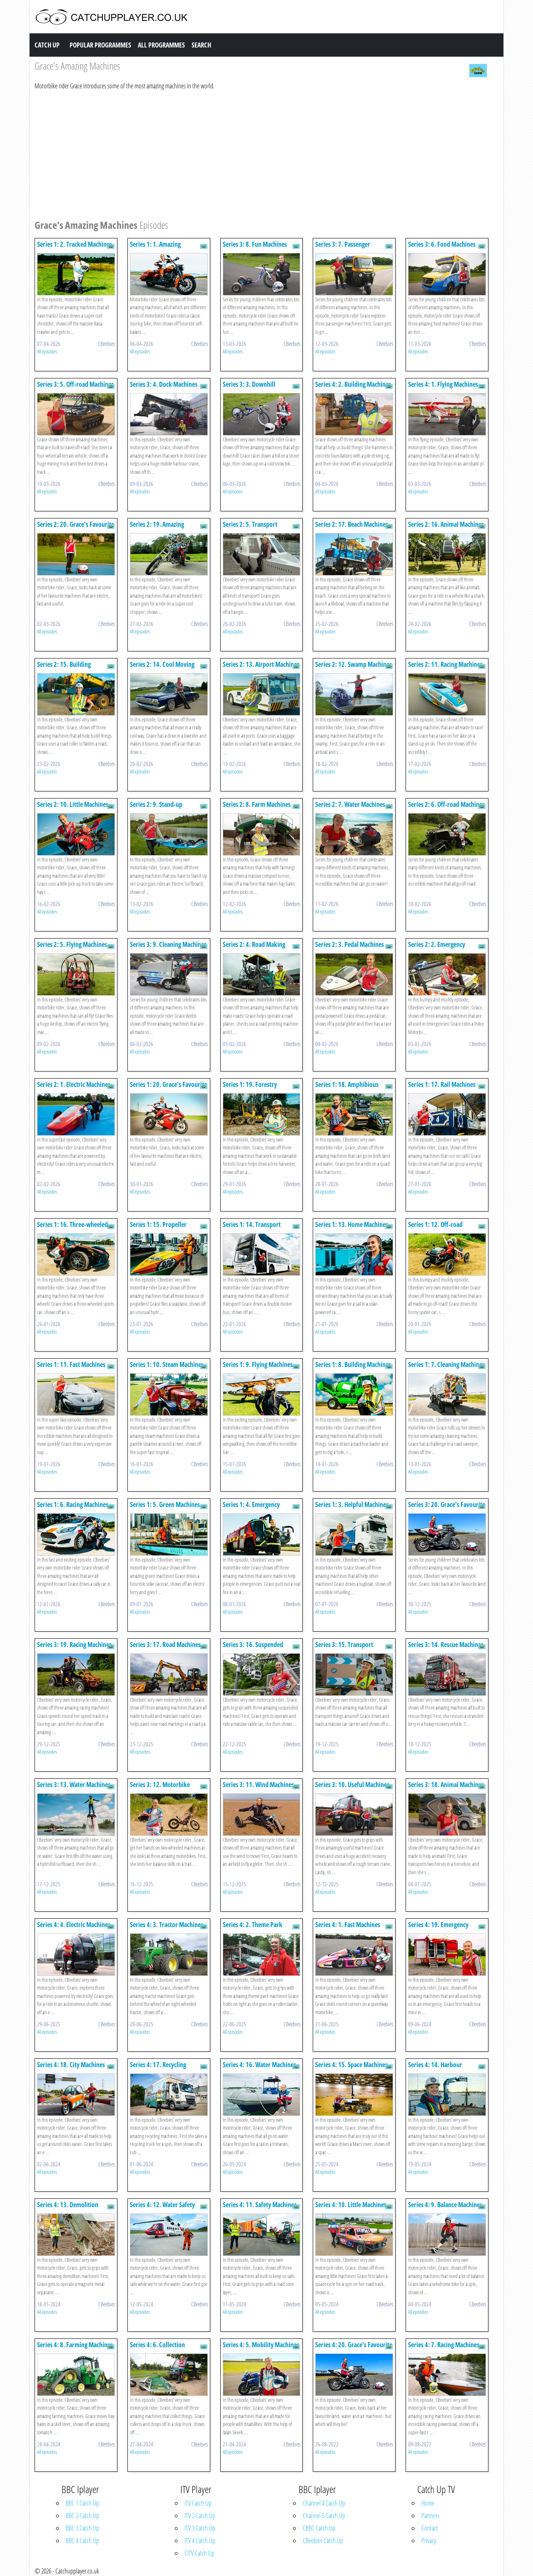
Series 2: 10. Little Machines (72, 804)
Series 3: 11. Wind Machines (258, 1784)
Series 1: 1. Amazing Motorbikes (155, 248)
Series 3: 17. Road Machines (165, 1644)
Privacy (428, 2540)
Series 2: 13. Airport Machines (261, 664)
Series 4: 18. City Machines (71, 2064)
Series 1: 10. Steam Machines (167, 1364)
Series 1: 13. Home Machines (351, 1224)
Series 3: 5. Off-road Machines (75, 384)
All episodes (47, 351)
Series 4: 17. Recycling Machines (158, 2068)
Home (427, 2503)
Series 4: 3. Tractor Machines (166, 1924)
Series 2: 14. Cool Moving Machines (162, 668)
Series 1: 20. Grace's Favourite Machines (168, 1088)
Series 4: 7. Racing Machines (443, 2344)
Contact (429, 2528)
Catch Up (47, 45)
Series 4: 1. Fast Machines (347, 1924)
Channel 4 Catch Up (324, 2503)
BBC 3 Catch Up (82, 2528)
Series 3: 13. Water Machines (73, 1784)
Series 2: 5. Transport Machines (250, 528)
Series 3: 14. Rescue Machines (445, 1644)
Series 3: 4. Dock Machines (163, 384)
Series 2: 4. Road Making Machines (254, 948)
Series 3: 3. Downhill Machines (249, 388)
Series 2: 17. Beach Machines (351, 524)
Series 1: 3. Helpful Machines (352, 1504)
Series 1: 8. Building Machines (353, 1364)
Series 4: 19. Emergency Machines (438, 1928)
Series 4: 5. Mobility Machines (261, 2344)
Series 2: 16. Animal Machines (446, 524)
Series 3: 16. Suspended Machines (253, 1648)
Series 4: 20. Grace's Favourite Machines (353, 2348)
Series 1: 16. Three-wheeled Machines (72, 1228)
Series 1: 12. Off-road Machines (435, 1228)
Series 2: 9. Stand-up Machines (156, 808)
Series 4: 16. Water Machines (259, 2064)
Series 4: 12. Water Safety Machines (162, 2208)
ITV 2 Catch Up (199, 2515)
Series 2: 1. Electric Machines (73, 1084)
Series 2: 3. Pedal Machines (349, 944)
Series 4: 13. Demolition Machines (67, 2208)
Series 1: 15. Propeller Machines (158, 1228)
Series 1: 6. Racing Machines (72, 1504)
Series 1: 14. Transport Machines (252, 1228)
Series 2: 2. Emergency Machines (436, 948)
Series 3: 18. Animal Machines (446, 1784)
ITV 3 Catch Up (199, 2528)
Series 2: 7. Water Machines (350, 804)
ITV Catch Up (198, 2503)
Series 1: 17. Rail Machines (442, 1084)
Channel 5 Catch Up (324, 2515)
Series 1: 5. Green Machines (165, 1504)
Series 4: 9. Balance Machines (445, 2204)
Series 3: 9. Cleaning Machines (168, 944)
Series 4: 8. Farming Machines (75, 2344)
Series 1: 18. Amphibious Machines (347, 1088)
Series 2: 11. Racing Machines (445, 664)
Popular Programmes (100, 45)
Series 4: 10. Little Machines (350, 2204)
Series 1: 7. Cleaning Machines (446, 1364)
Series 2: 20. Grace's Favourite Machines (75, 528)
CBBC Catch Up (319, 2528)
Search (201, 45)
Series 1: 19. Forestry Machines (250, 1088)
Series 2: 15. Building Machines (64, 668)
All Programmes (161, 45)
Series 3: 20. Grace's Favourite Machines (446, 1508)
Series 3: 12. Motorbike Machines (160, 1788)
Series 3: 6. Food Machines (442, 244)
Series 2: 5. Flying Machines (72, 944)
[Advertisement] (261, 153)
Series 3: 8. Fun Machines (255, 244)
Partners (430, 2515)
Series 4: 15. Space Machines (351, 2064)
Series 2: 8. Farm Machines (257, 804)
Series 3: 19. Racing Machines (74, 1644)
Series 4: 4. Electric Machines (73, 1924)
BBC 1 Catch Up (82, 2503)
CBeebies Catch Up (323, 2540)
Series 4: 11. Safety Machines (259, 2204)
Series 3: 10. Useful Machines (352, 1784)
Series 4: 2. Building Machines (353, 384)
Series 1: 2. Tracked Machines (74, 244)
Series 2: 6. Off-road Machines (446, 804)
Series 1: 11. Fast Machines (71, 1364)
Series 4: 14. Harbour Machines (435, 2068)
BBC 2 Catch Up (82, 2515)
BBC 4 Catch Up (82, 2540)
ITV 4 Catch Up (199, 2540)
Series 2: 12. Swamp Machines (353, 664)
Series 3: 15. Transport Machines (344, 1648)
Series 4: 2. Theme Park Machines (252, 1928)
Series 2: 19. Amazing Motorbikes (157, 528)
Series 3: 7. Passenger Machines (342, 248)
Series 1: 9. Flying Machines (258, 1364)
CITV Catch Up (199, 2553)
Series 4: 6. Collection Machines (157, 2348)
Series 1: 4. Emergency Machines (251, 1508)
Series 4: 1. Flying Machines (443, 384)
